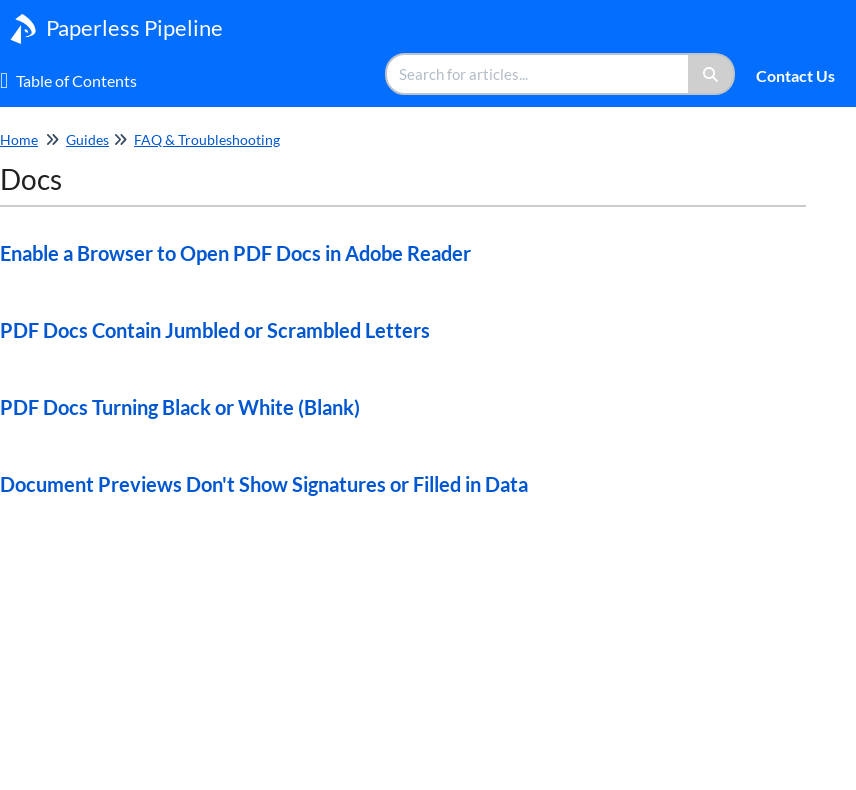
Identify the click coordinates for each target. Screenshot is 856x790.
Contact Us (795, 75)
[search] (538, 74)
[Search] (711, 74)
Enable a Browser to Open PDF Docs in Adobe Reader (235, 253)
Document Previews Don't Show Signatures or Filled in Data (264, 484)
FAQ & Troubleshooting (207, 139)
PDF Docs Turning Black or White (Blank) (180, 407)
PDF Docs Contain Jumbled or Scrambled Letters (215, 330)
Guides (87, 139)
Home (19, 139)
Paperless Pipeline (134, 27)
